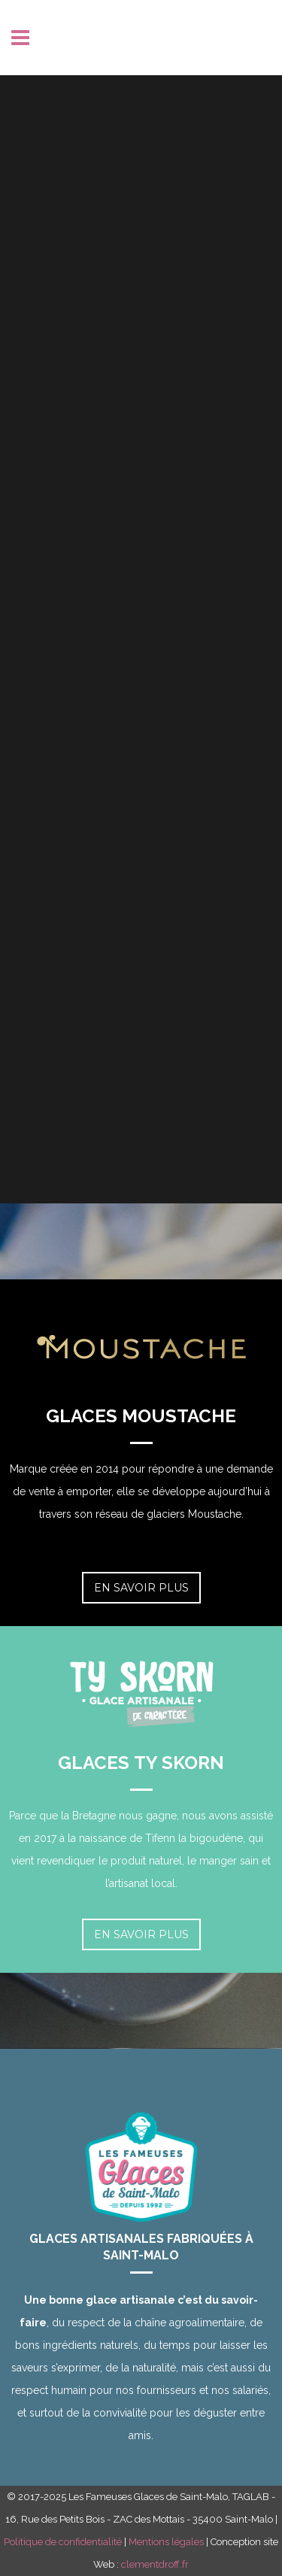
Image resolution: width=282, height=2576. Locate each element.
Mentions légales (166, 2541)
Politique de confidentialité (63, 2541)
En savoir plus (141, 1587)
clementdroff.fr (155, 2564)
